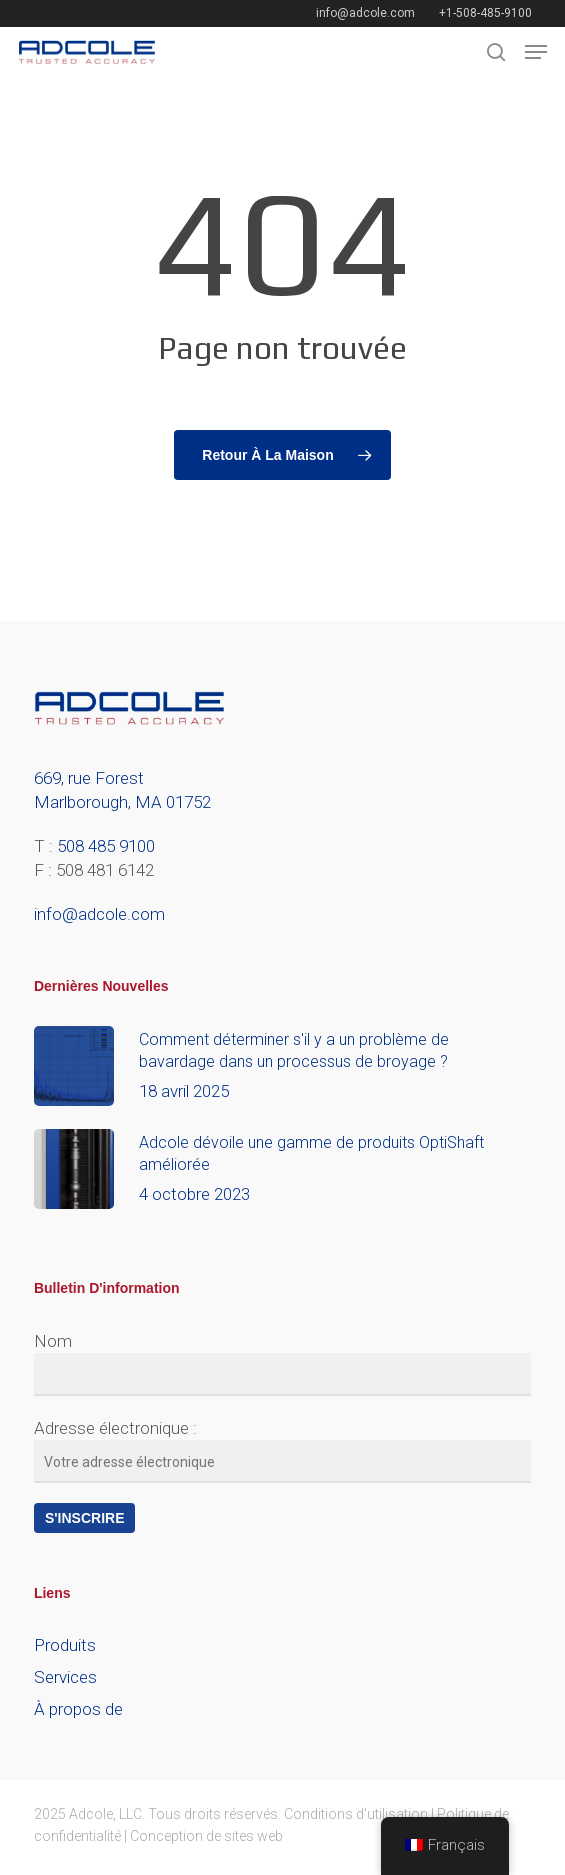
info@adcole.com (99, 914)
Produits (65, 1645)
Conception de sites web (206, 1836)
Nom (53, 1341)
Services (65, 1677)
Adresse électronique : (115, 1428)
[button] (536, 52)
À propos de (78, 1709)
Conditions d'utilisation (356, 1814)
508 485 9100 (106, 846)
